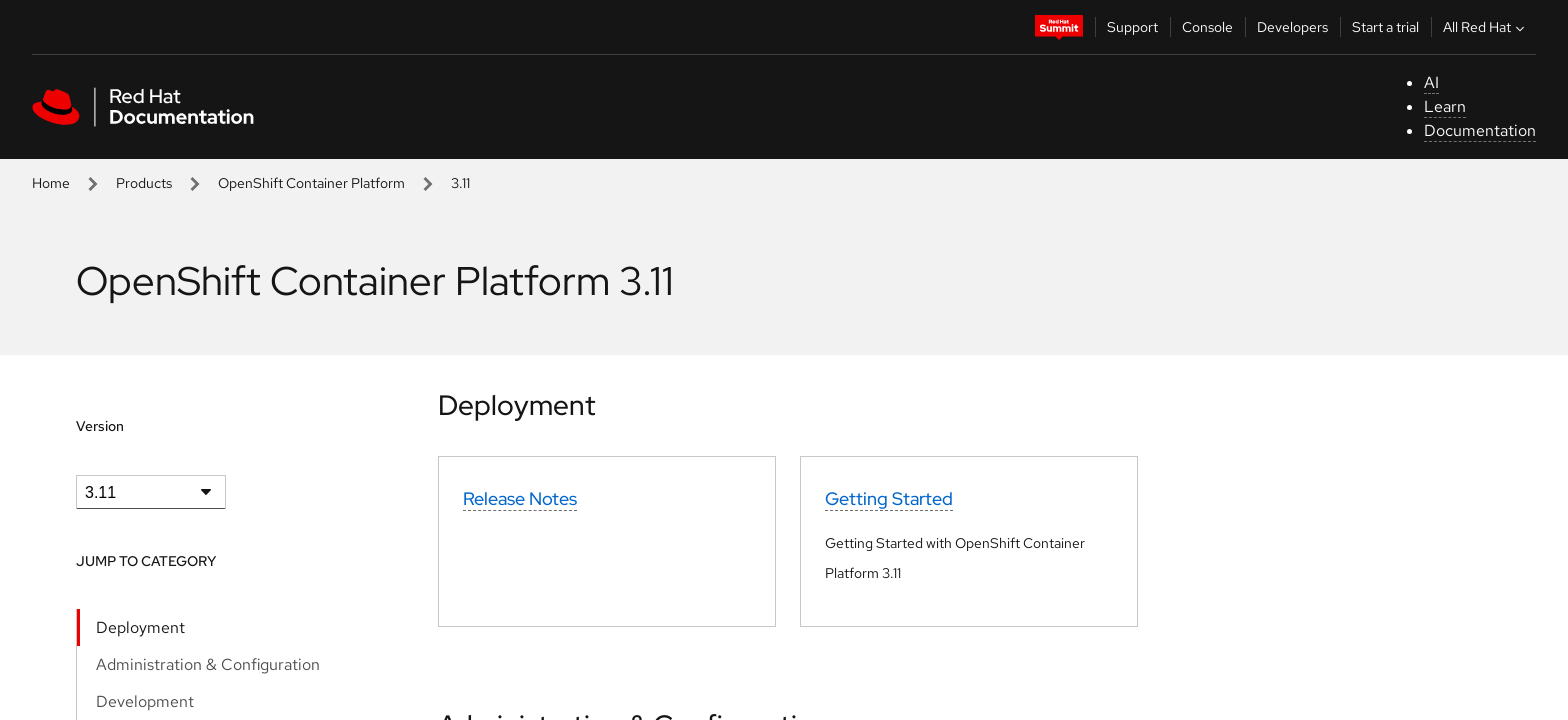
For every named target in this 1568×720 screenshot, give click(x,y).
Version (100, 426)
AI (1431, 82)
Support (1132, 27)
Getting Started (889, 498)
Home (51, 183)
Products (144, 183)
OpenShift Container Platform (311, 183)
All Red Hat (1486, 27)
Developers (1292, 27)
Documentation (1480, 130)
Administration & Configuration (208, 664)
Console (1207, 27)
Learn (1445, 106)
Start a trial (1385, 27)
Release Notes (520, 498)
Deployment (140, 627)
